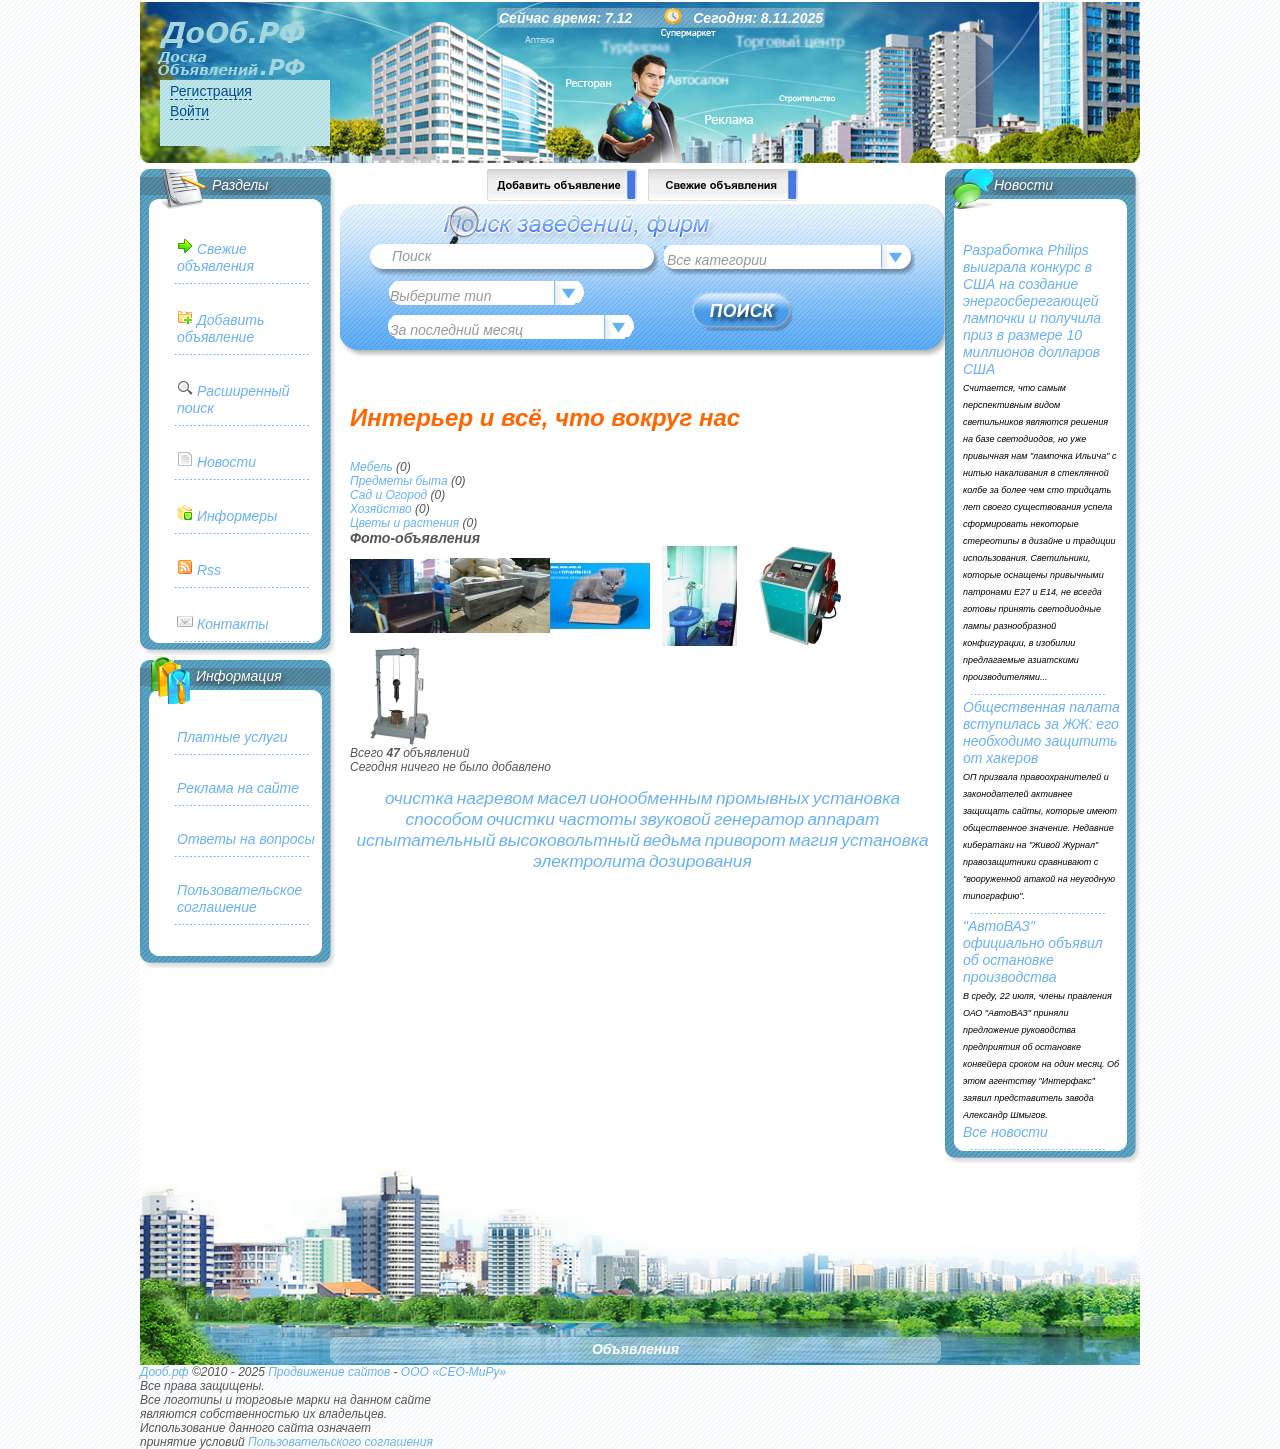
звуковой (675, 819)
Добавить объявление (220, 328)
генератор (759, 819)
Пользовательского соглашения (340, 1442)
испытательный (425, 840)
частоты (597, 819)
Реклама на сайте (238, 788)
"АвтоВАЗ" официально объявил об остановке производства (1033, 951)
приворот (745, 840)
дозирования (700, 861)
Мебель (371, 467)
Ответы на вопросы (246, 839)
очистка (419, 798)
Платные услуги (232, 737)
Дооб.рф (164, 1372)
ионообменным (651, 798)
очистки (520, 819)
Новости (226, 462)
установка (856, 798)
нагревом (495, 798)
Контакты (233, 624)
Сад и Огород (388, 495)
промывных (763, 798)
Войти (189, 111)
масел (561, 798)
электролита (589, 861)
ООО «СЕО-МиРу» (453, 1372)
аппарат (843, 819)
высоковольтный (569, 840)
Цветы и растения (404, 523)
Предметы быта (399, 481)
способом (445, 819)
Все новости (1005, 1132)
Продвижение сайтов (329, 1372)
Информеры (237, 516)
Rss (209, 570)
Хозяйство (381, 509)
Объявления (635, 1349)
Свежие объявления (215, 257)
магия (813, 840)
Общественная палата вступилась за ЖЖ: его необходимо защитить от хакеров (1041, 732)
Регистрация (211, 91)
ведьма (672, 840)
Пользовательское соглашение (239, 898)
